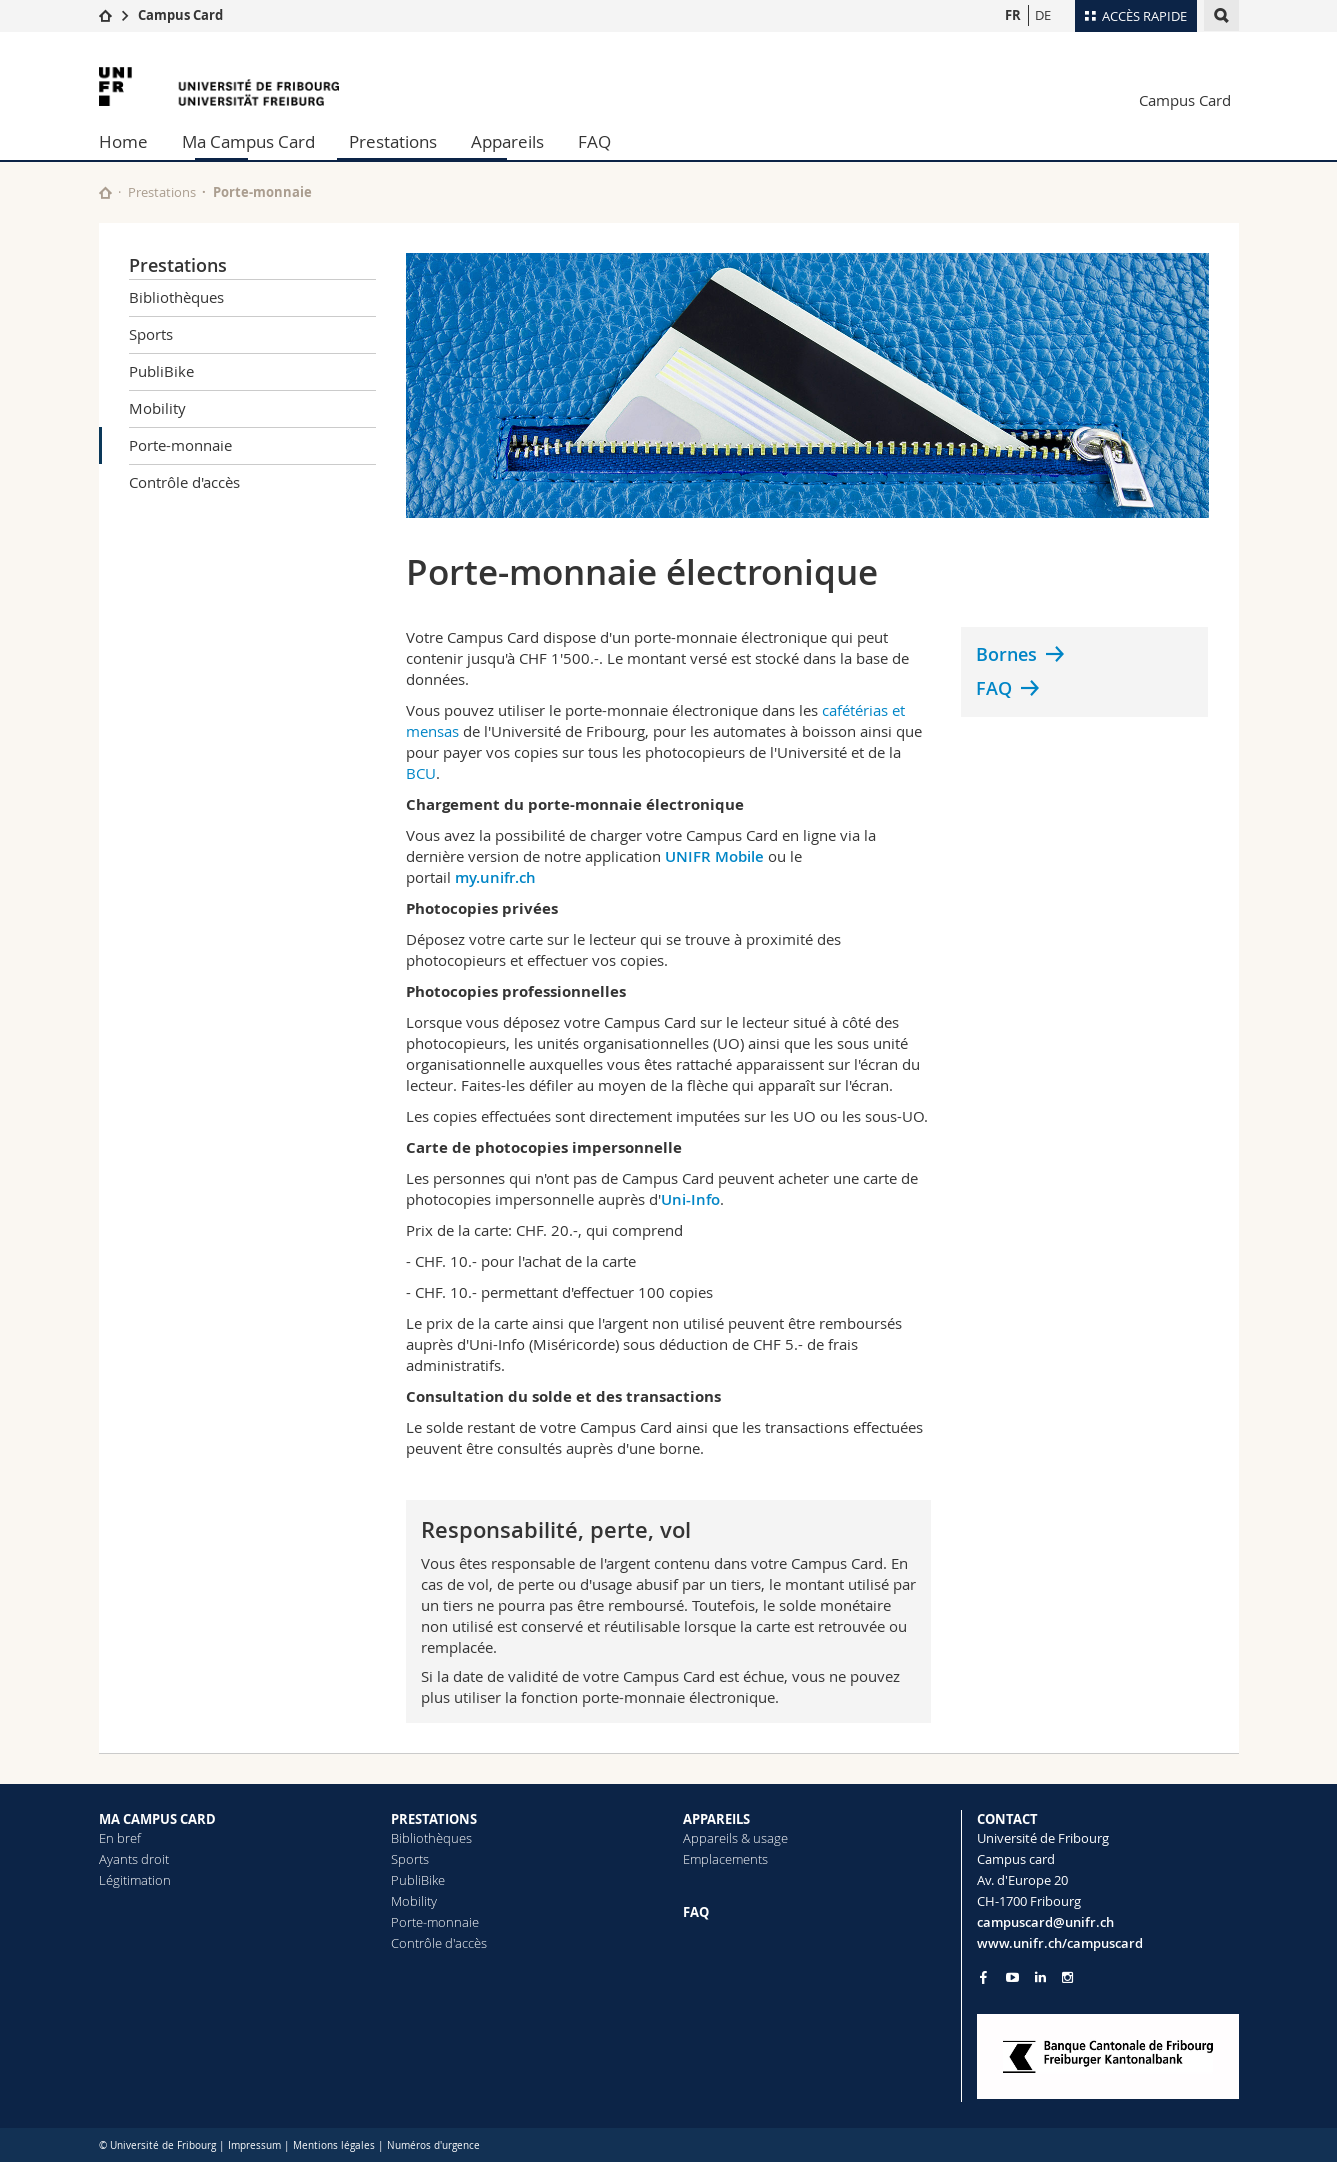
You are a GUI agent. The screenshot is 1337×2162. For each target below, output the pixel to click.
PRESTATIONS (434, 1819)
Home (123, 141)
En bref (120, 1838)
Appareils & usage (735, 1838)
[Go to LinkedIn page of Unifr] (1040, 1977)
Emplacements (725, 1859)
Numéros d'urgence (433, 2145)
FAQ (594, 141)
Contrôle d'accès (184, 482)
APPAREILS (716, 1819)
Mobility (157, 408)
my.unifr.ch (495, 877)
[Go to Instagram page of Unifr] (1067, 1977)
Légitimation (135, 1880)
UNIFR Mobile (714, 856)
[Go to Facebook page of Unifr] (983, 1977)
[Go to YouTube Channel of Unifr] (1012, 1977)
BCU (421, 773)
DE (1043, 15)
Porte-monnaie (180, 445)
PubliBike (161, 371)
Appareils (507, 141)
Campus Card (180, 15)
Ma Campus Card (248, 141)
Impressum (254, 2145)
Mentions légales (334, 2145)
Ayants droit (134, 1859)
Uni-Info (690, 1199)
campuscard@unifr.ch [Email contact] (1045, 1922)
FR (1013, 15)
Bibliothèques (176, 297)
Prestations (393, 141)
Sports (151, 334)
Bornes (1006, 654)
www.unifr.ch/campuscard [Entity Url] (1060, 1943)
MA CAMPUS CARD (157, 1819)
